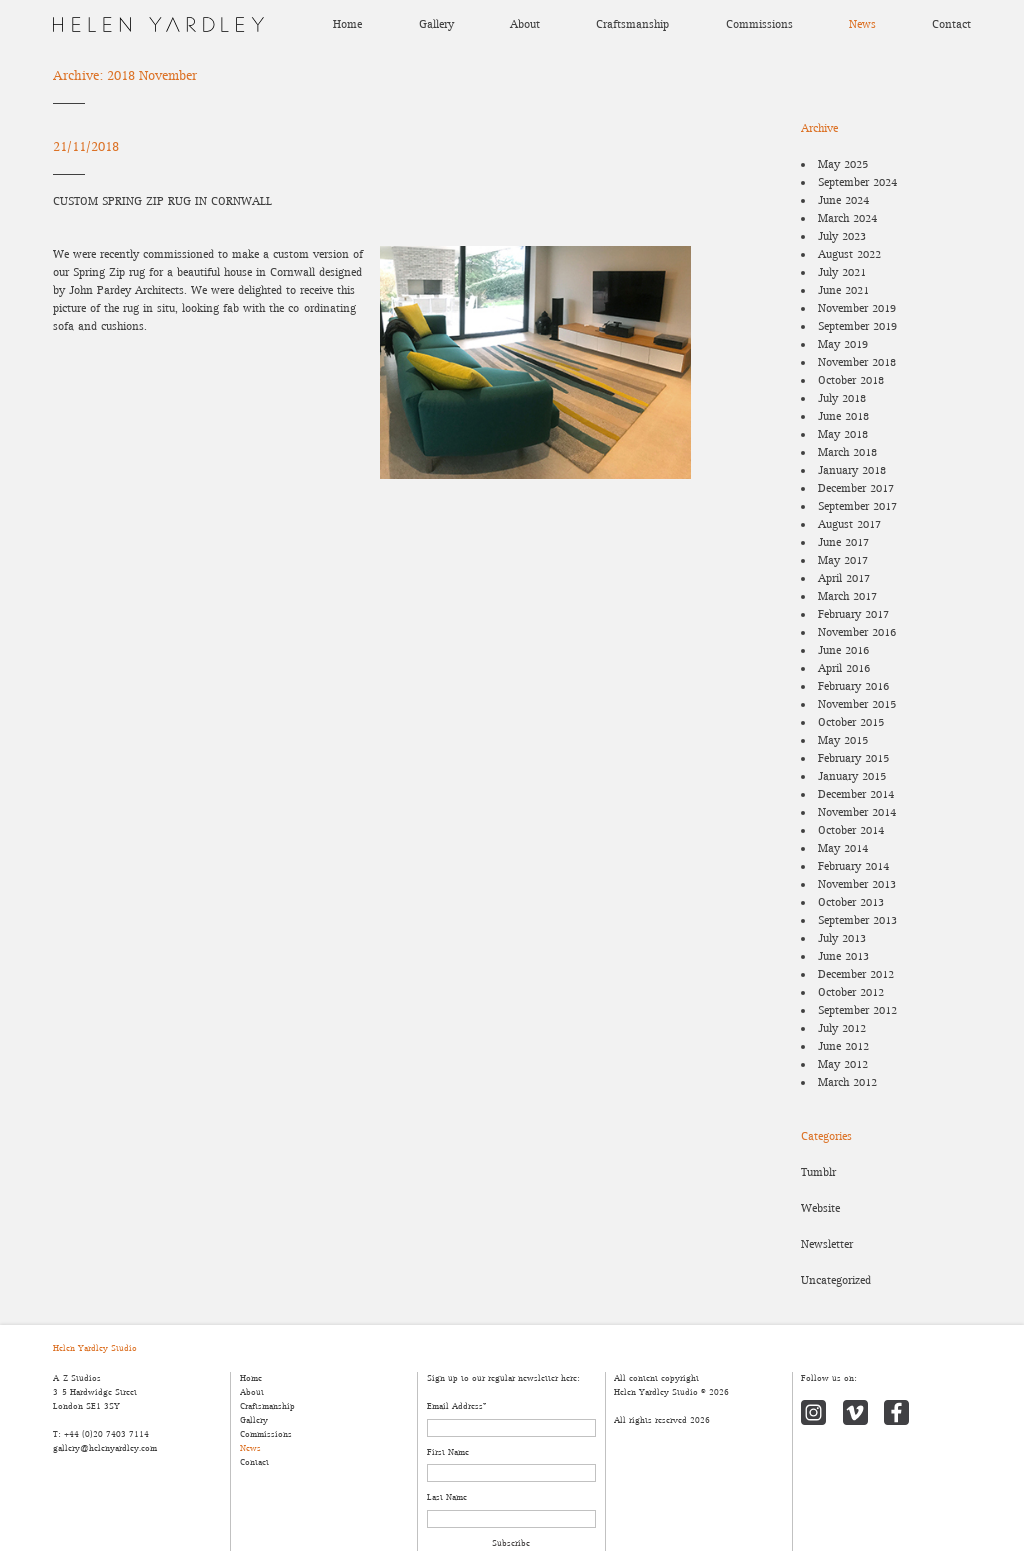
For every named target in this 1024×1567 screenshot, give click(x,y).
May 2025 (843, 164)
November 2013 (857, 884)
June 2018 (843, 416)
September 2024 (857, 182)
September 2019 (857, 326)
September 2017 (857, 506)
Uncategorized (836, 1280)
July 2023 (842, 236)
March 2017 (847, 596)
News (862, 24)
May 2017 (843, 560)
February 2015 (853, 758)
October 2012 (851, 992)
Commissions (759, 24)
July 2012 (842, 1028)
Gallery (436, 24)
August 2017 (849, 524)
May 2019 (843, 344)
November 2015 (857, 704)
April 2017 (844, 578)
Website (820, 1208)
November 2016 (857, 632)
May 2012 (843, 1064)
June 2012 (843, 1046)
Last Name (447, 1497)
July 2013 (842, 938)
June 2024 (843, 200)
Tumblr (818, 1172)
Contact (951, 24)
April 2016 (844, 668)
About (525, 24)
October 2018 (851, 380)
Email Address (456, 1406)
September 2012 (857, 1010)
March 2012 (847, 1082)
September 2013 (857, 920)
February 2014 (853, 866)
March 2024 (847, 218)
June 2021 (843, 290)
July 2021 (842, 272)
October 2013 (851, 902)
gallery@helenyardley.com (105, 1448)
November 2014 (857, 812)
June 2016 (843, 650)
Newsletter (827, 1244)
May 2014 (843, 848)
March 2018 (847, 452)
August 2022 (849, 254)
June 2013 (843, 956)
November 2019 (857, 308)
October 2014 (851, 830)
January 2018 (852, 470)
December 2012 (856, 974)
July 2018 (842, 398)
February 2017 (853, 614)
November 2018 (857, 362)
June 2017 (843, 542)
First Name (448, 1452)
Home (347, 24)
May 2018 (843, 434)
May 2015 (843, 740)
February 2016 (853, 686)
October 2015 (851, 722)
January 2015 (852, 776)
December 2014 (856, 794)
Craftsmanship (632, 24)
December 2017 (856, 488)
